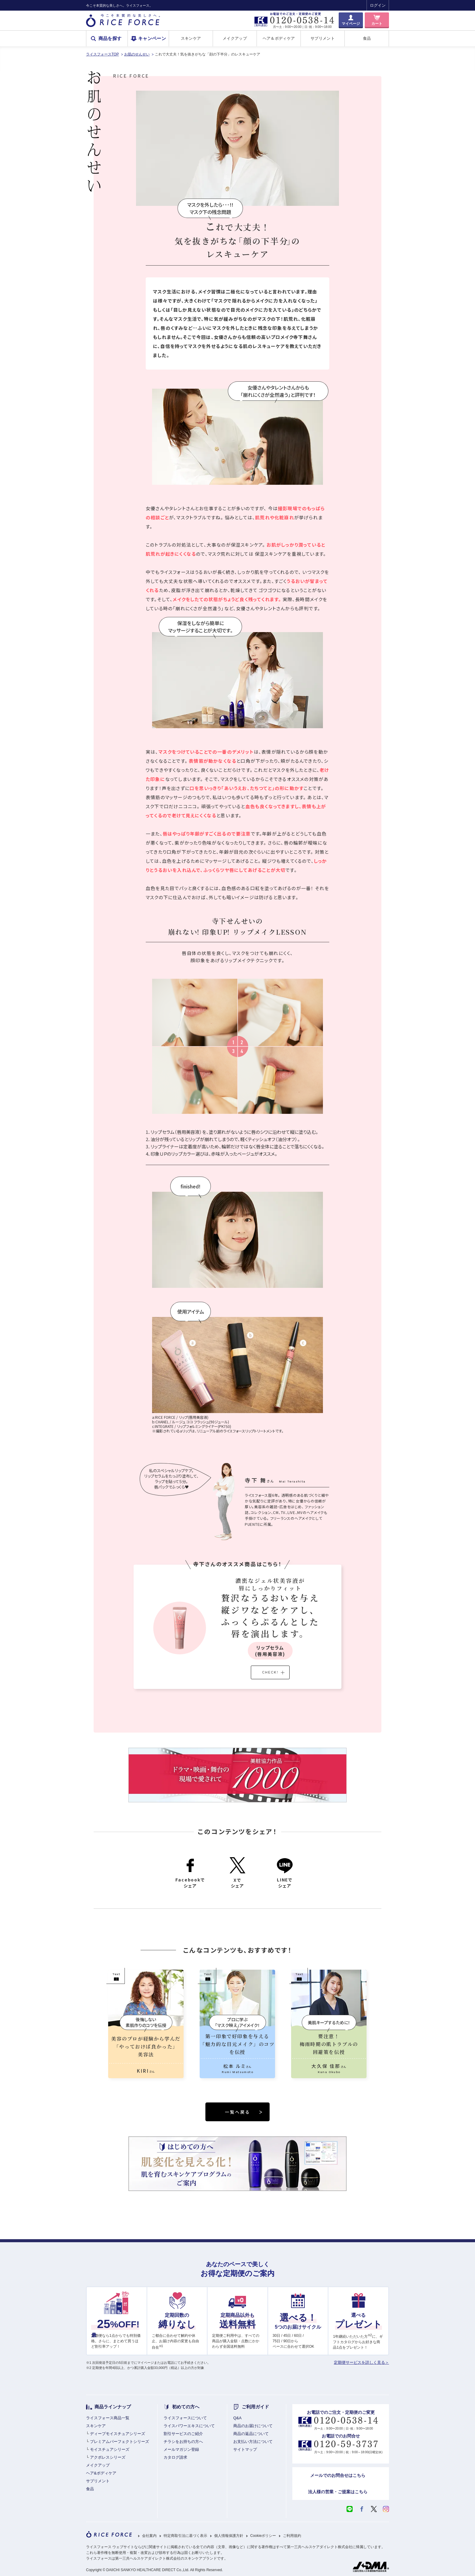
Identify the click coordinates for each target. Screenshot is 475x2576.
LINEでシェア (285, 1873)
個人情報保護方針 (228, 2536)
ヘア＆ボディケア (279, 38)
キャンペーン (152, 38)
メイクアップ (235, 38)
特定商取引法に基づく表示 (185, 2536)
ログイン (378, 5)
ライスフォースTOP (102, 54)
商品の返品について (251, 2433)
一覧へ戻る (243, 2112)
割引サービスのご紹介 (183, 2433)
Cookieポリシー (263, 2536)
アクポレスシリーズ (107, 2457)
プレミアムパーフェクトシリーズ (119, 2441)
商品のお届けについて (253, 2426)
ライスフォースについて (185, 2418)
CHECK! (273, 1672)
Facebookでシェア (190, 1873)
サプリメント (323, 38)
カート (376, 24)
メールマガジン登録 (181, 2449)
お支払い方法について (253, 2441)
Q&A (237, 2418)
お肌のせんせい (137, 54)
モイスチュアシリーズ (109, 2449)
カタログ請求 (175, 2457)
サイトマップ (245, 2449)
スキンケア (191, 38)
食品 (367, 38)
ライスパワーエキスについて (189, 2426)
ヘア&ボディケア (101, 2473)
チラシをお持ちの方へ (183, 2441)
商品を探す (110, 38)
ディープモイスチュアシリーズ (117, 2433)
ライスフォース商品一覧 (107, 2418)
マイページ (351, 24)
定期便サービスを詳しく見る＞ (361, 2362)
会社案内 (149, 2536)
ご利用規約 (292, 2536)
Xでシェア (237, 1873)
